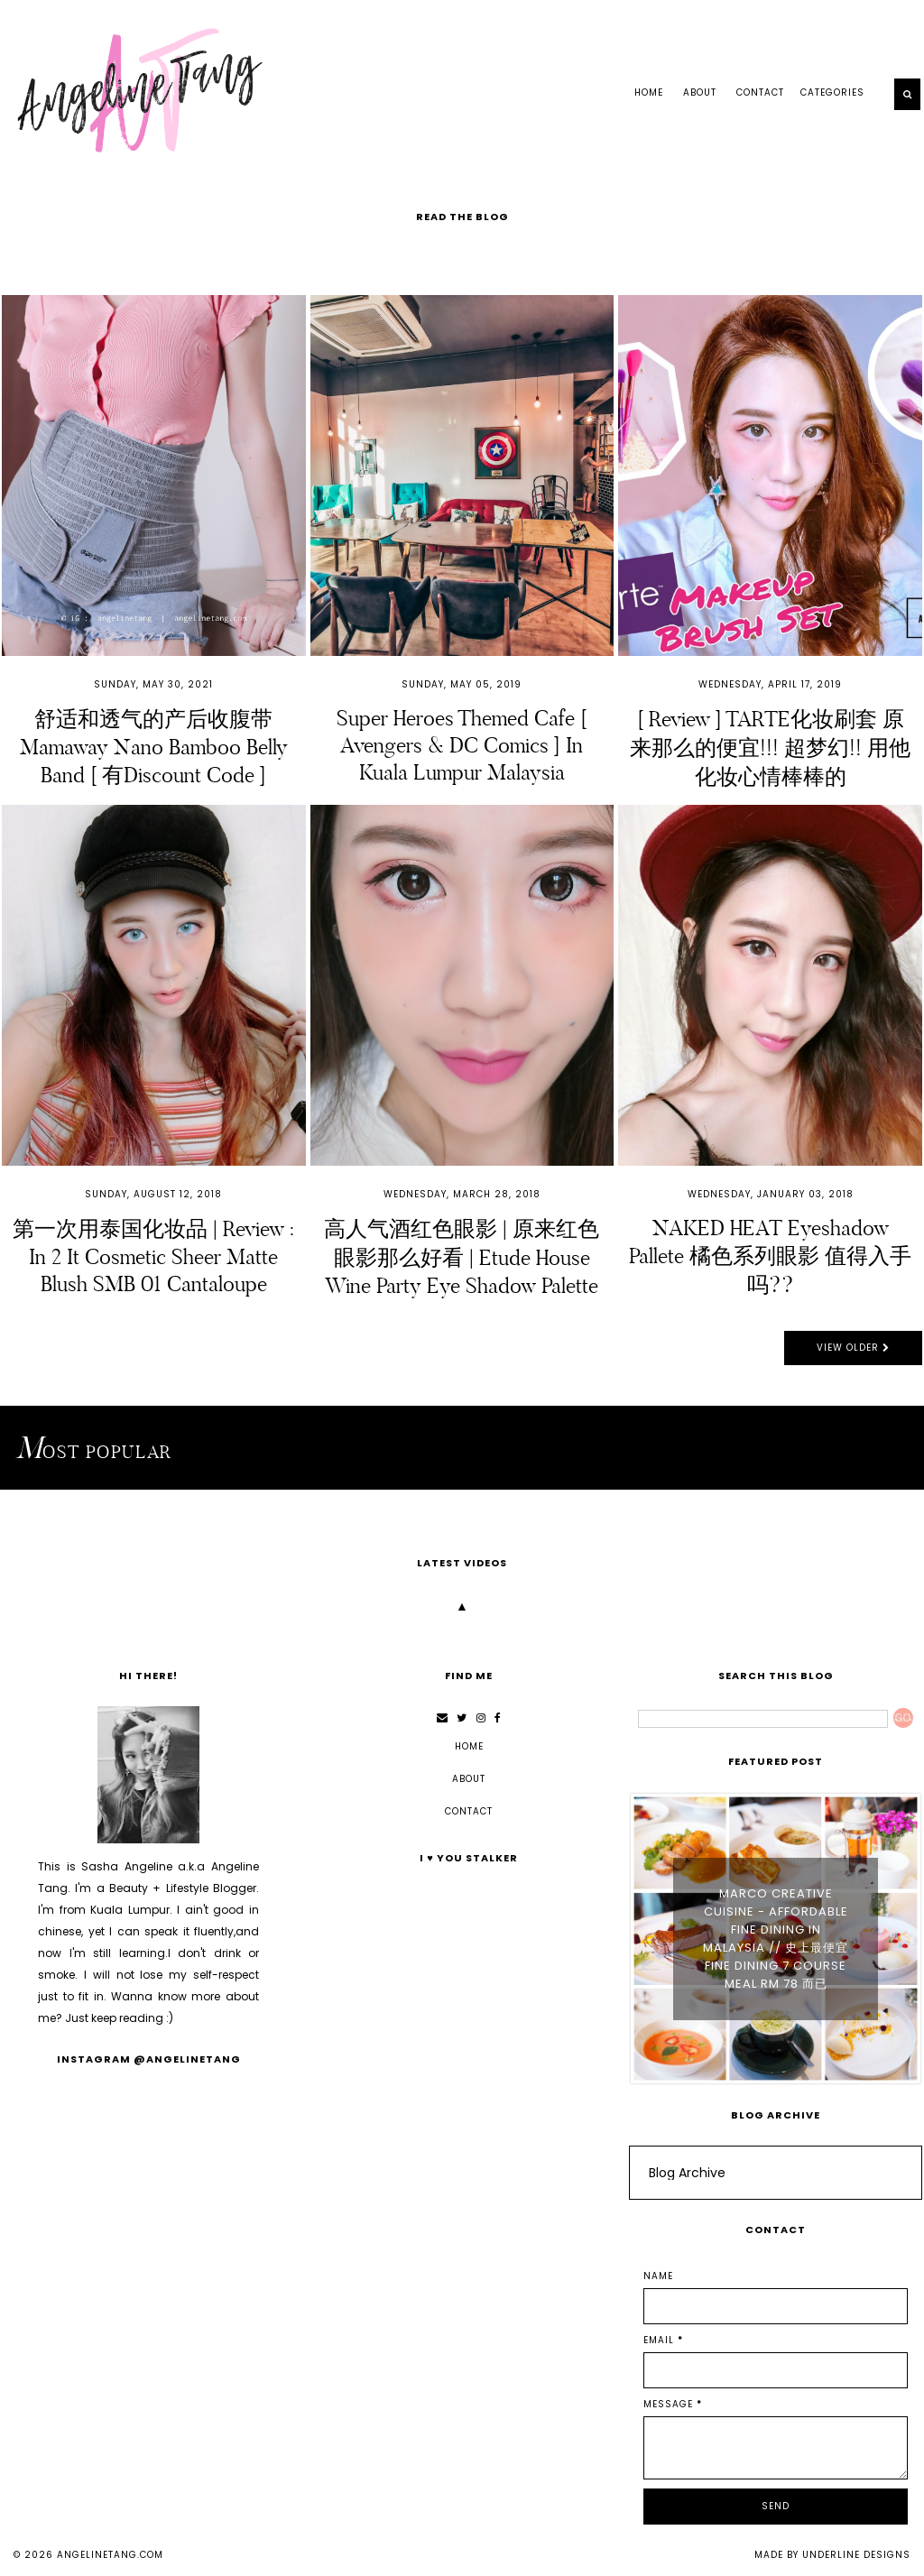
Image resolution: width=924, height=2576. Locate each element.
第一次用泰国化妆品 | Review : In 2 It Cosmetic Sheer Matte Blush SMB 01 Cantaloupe (153, 1256)
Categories (832, 92)
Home (648, 92)
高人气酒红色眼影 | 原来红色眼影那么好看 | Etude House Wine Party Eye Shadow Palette (461, 1257)
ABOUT (699, 92)
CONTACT (760, 92)
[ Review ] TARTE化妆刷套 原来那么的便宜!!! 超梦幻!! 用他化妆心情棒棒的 (770, 748)
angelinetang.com (110, 2555)
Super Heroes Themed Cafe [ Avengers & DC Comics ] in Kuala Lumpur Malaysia (462, 745)
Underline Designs (856, 2555)
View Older (853, 1347)
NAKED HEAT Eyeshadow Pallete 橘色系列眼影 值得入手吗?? (770, 1256)
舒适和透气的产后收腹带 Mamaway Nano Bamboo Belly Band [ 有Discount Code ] (154, 747)
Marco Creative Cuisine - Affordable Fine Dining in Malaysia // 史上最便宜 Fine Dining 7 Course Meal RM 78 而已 (775, 1938)
